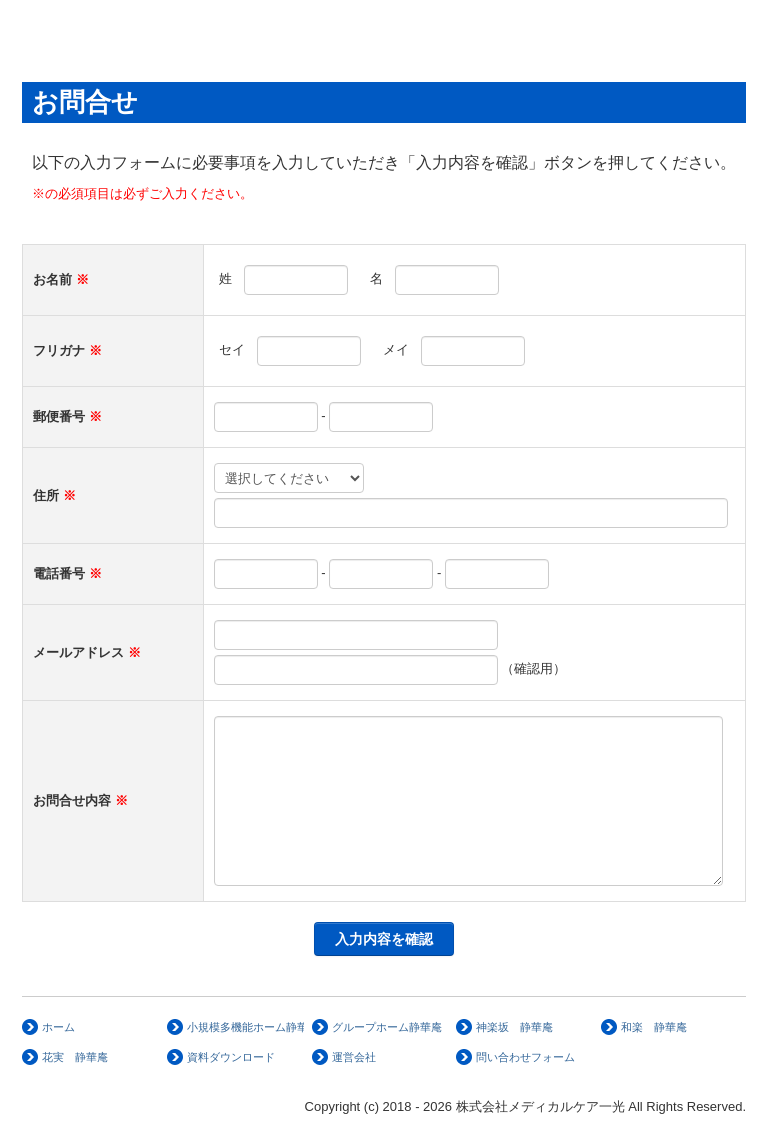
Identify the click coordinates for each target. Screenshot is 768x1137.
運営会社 (354, 1057)
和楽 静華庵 (654, 1027)
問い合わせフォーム (525, 1057)
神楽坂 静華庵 (514, 1027)
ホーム (58, 1027)
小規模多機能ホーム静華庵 (246, 1027)
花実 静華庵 (75, 1057)
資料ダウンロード (231, 1057)
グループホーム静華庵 (387, 1027)
